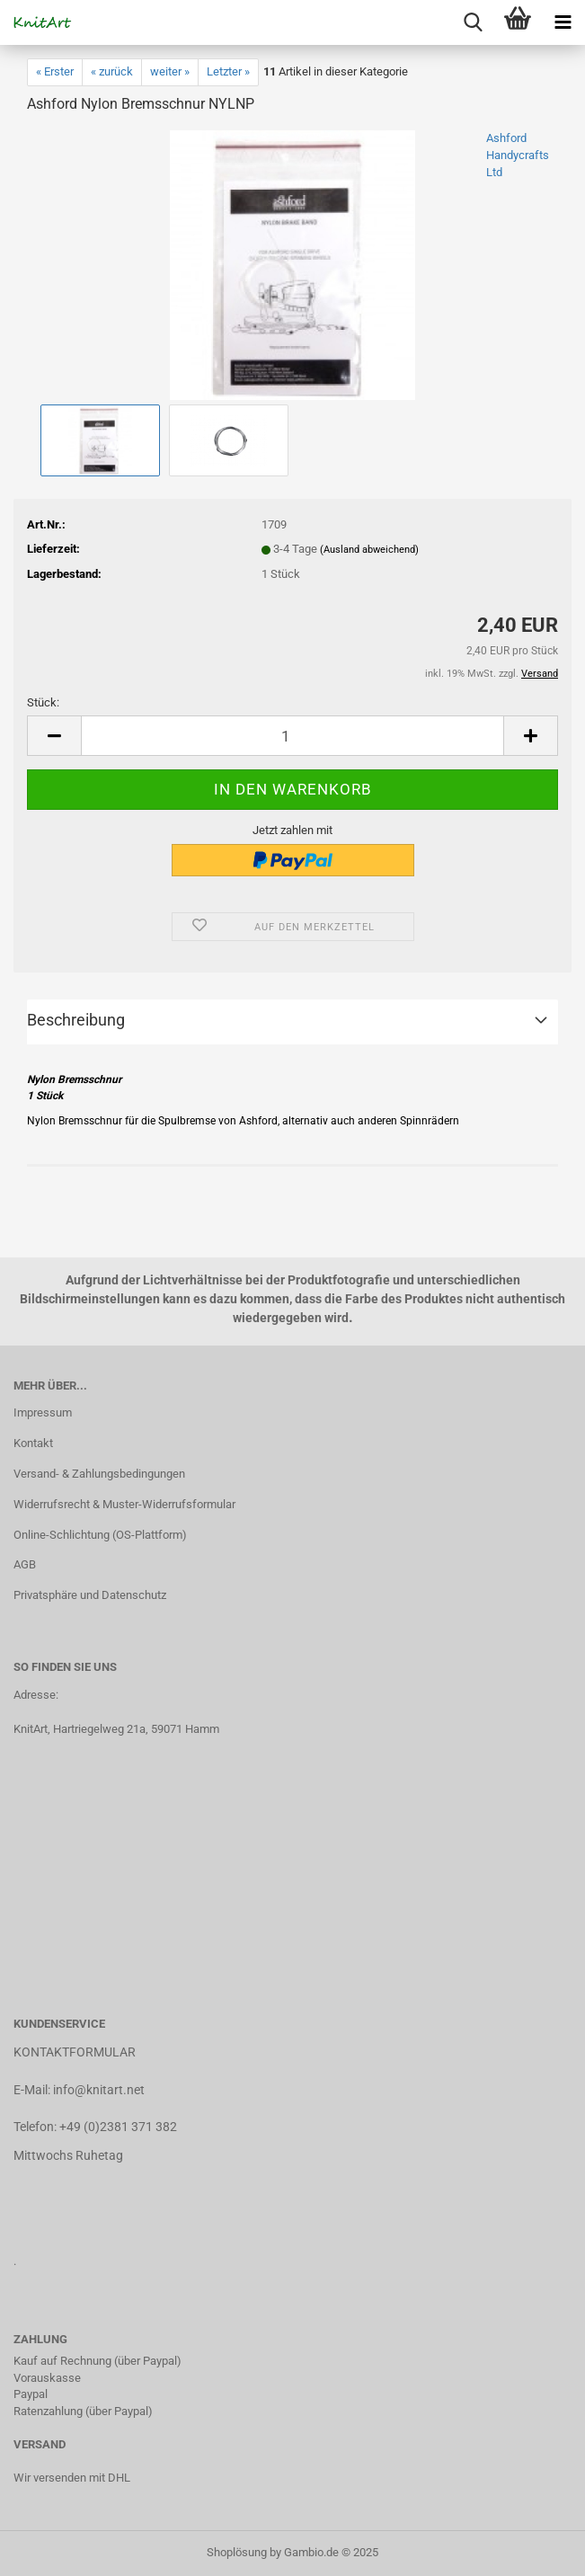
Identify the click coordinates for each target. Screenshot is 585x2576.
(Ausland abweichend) (369, 549)
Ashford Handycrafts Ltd (517, 154)
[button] (54, 735)
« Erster (55, 71)
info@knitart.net (99, 2090)
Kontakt (33, 1443)
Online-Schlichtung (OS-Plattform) (100, 1534)
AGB (24, 1564)
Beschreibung (76, 1019)
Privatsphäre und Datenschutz (89, 1595)
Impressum (42, 1412)
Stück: (43, 702)
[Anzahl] (292, 735)
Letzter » (228, 71)
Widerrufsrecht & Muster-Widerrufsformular (124, 1504)
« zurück (112, 71)
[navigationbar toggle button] (562, 22)
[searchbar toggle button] (472, 22)
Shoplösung (237, 2552)
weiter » (170, 71)
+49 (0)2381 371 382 (118, 2126)
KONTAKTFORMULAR (74, 2052)
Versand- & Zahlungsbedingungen (99, 1473)
